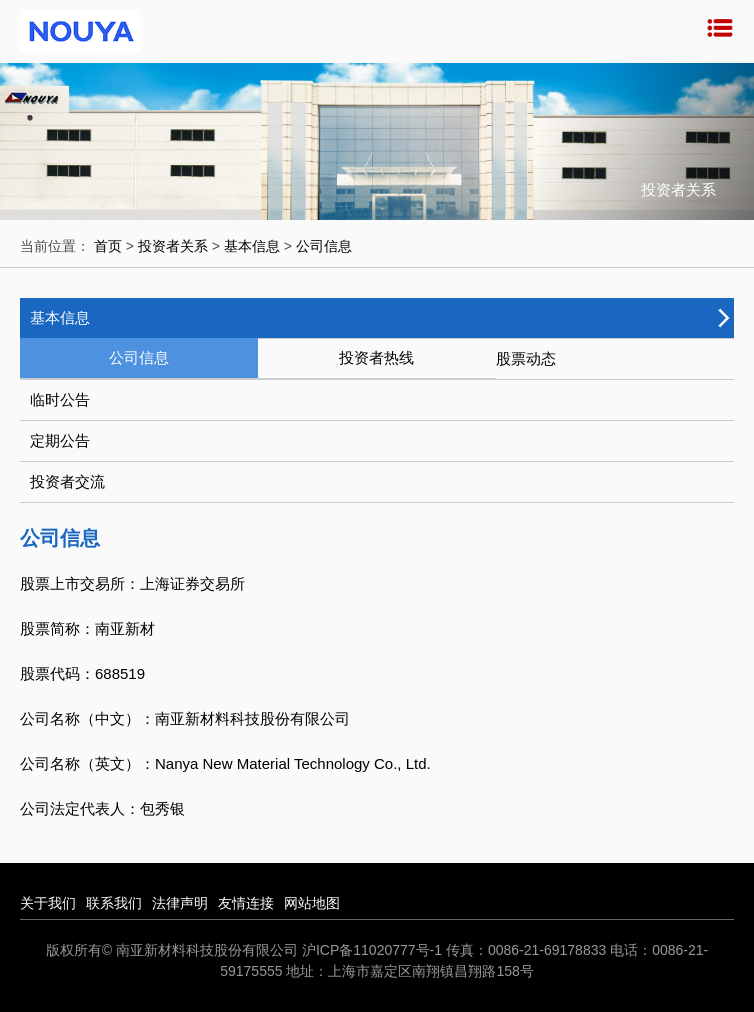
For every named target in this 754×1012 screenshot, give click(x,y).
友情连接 (246, 903)
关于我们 (48, 903)
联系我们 (114, 903)
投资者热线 (376, 357)
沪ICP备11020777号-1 (372, 950)
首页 (108, 246)
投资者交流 (67, 481)
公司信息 (324, 246)
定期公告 (60, 440)
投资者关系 (173, 246)
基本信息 (252, 246)
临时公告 (60, 399)
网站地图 (312, 903)
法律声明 (180, 903)
